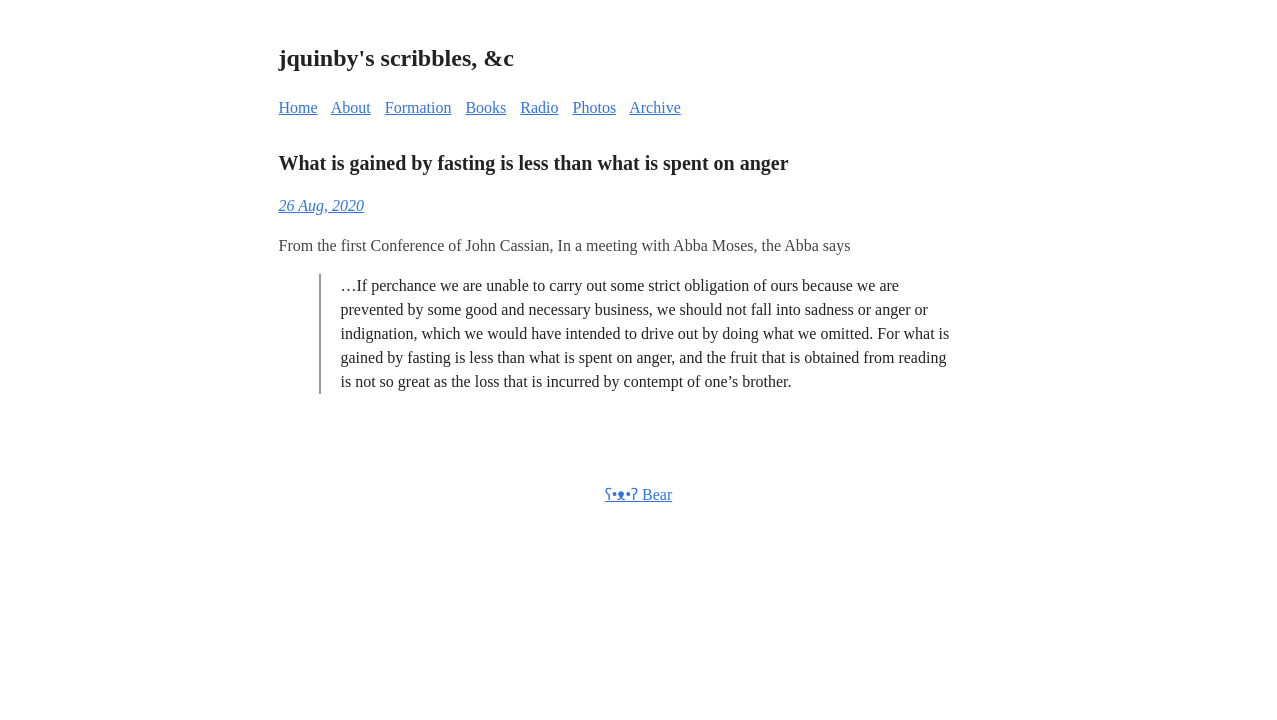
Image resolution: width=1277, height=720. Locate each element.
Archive (655, 107)
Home (298, 107)
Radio (539, 107)
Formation (418, 107)
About (351, 107)
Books (485, 107)
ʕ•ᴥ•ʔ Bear (638, 494)
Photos (595, 107)
